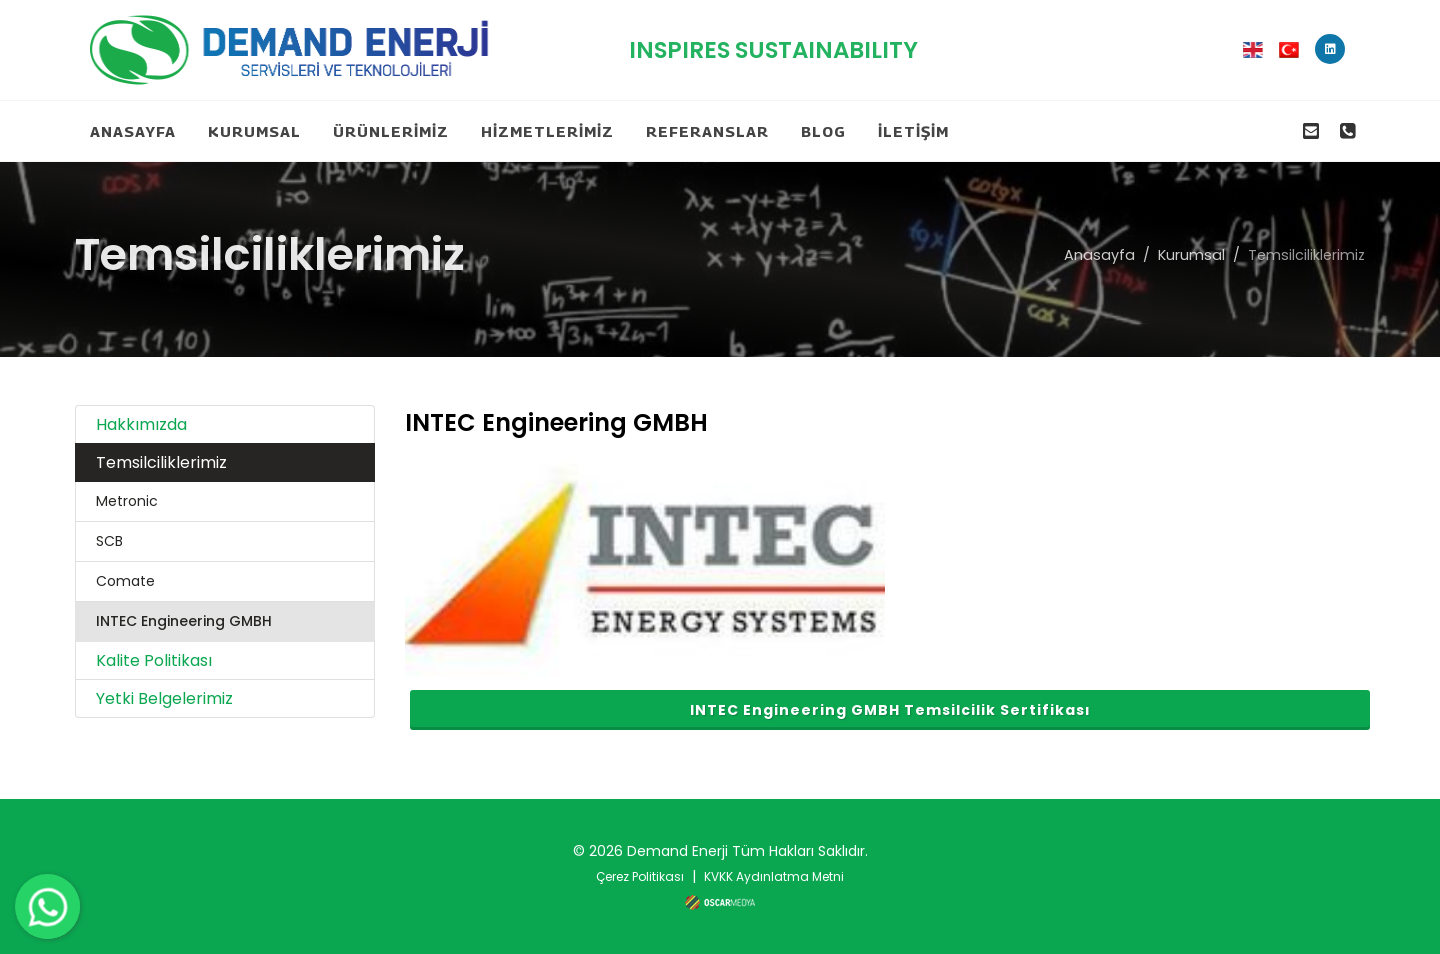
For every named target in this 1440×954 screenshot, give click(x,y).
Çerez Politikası (640, 876)
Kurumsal (1191, 254)
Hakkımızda (141, 424)
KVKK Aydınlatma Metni (774, 876)
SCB (109, 541)
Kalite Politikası (154, 660)
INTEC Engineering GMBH (184, 621)
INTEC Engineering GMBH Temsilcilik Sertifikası (890, 710)
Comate (125, 581)
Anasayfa (1099, 254)
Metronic (127, 501)
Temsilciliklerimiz (161, 462)
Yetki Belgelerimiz (164, 698)
